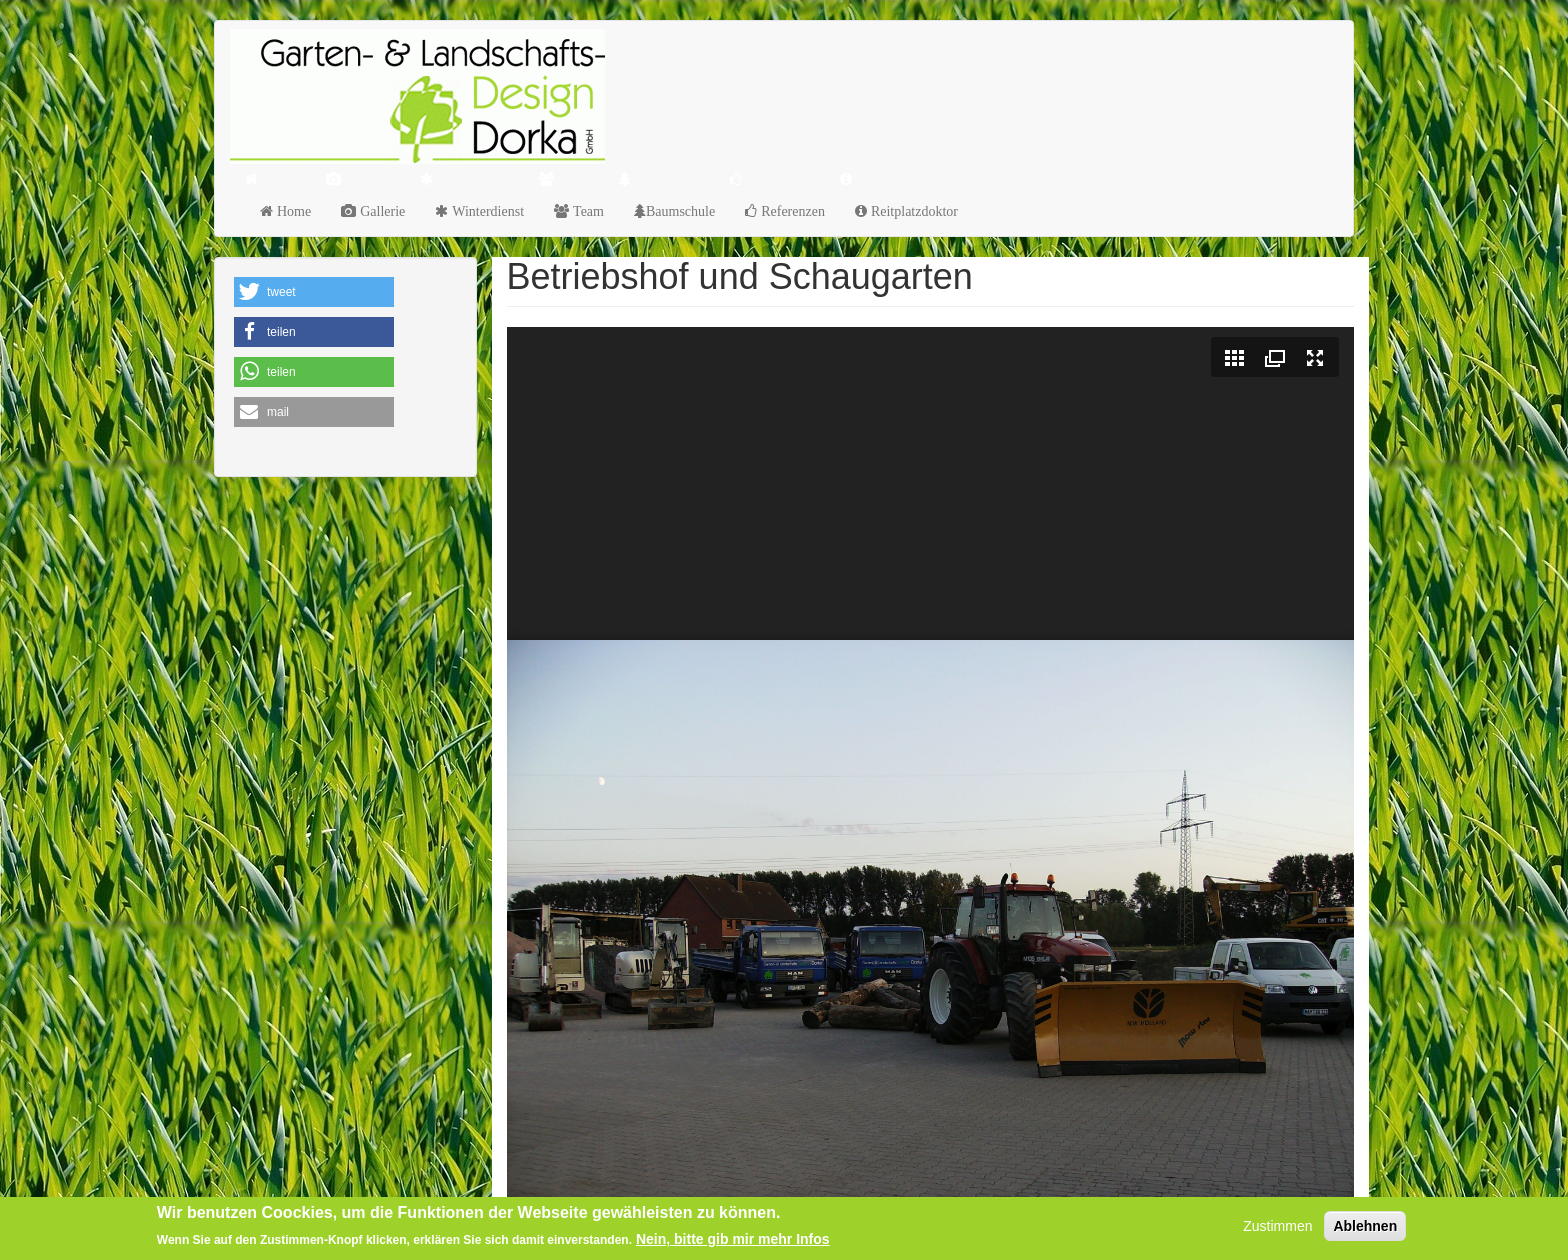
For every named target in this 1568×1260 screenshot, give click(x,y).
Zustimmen (1277, 1226)
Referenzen (791, 211)
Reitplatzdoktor (912, 211)
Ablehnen (1365, 1226)
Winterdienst (486, 211)
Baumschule (680, 211)
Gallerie (380, 211)
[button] (314, 292)
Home (292, 211)
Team (586, 211)
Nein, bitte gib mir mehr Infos (733, 1239)
